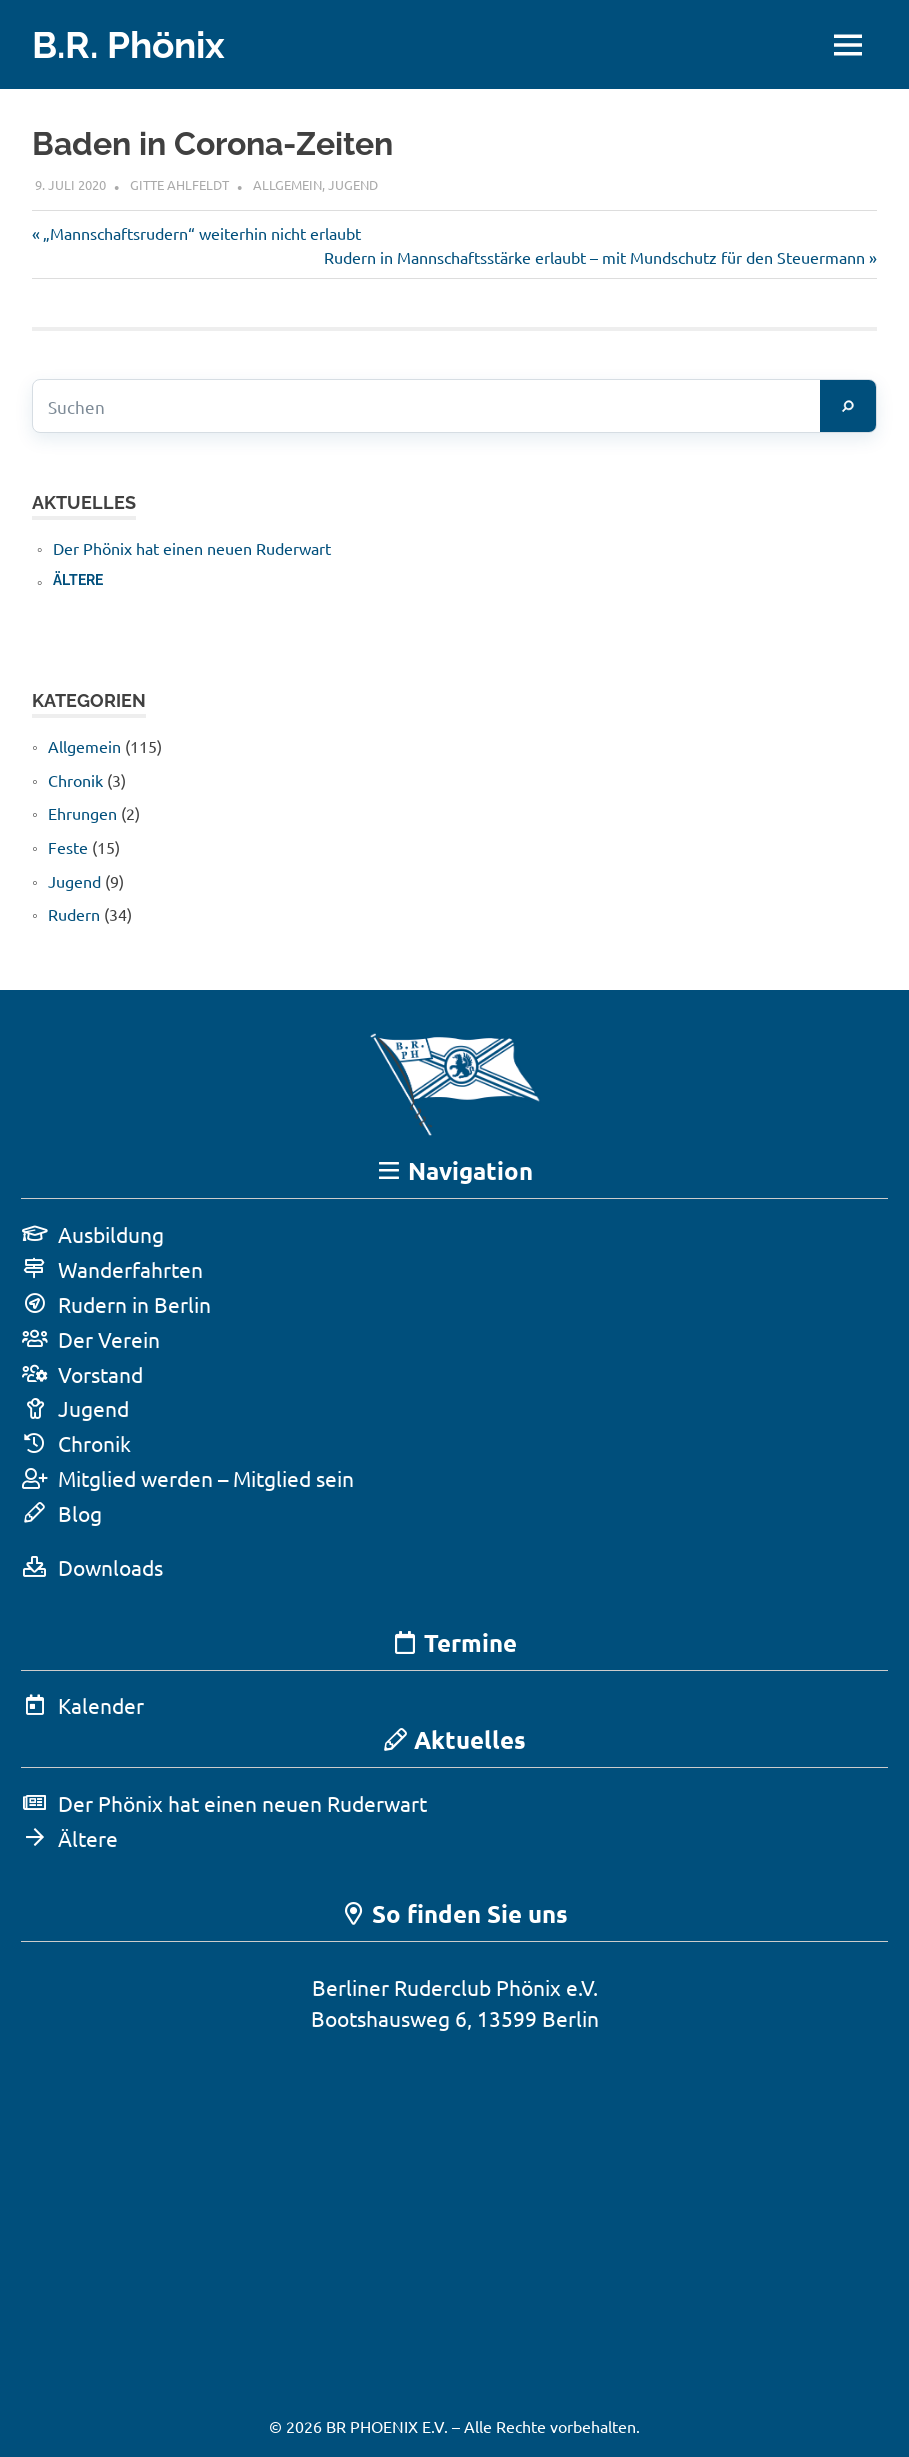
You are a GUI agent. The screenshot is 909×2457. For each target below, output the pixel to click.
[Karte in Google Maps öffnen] (455, 2205)
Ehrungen (82, 813)
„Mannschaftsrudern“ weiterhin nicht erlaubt (201, 233)
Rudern (74, 914)
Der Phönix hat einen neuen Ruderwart (192, 548)
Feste (68, 847)
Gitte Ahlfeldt (179, 184)
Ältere (78, 580)
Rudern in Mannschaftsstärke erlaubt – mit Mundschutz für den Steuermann (594, 257)
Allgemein (287, 184)
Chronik (75, 780)
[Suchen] (848, 406)
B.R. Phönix (132, 44)
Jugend (353, 184)
